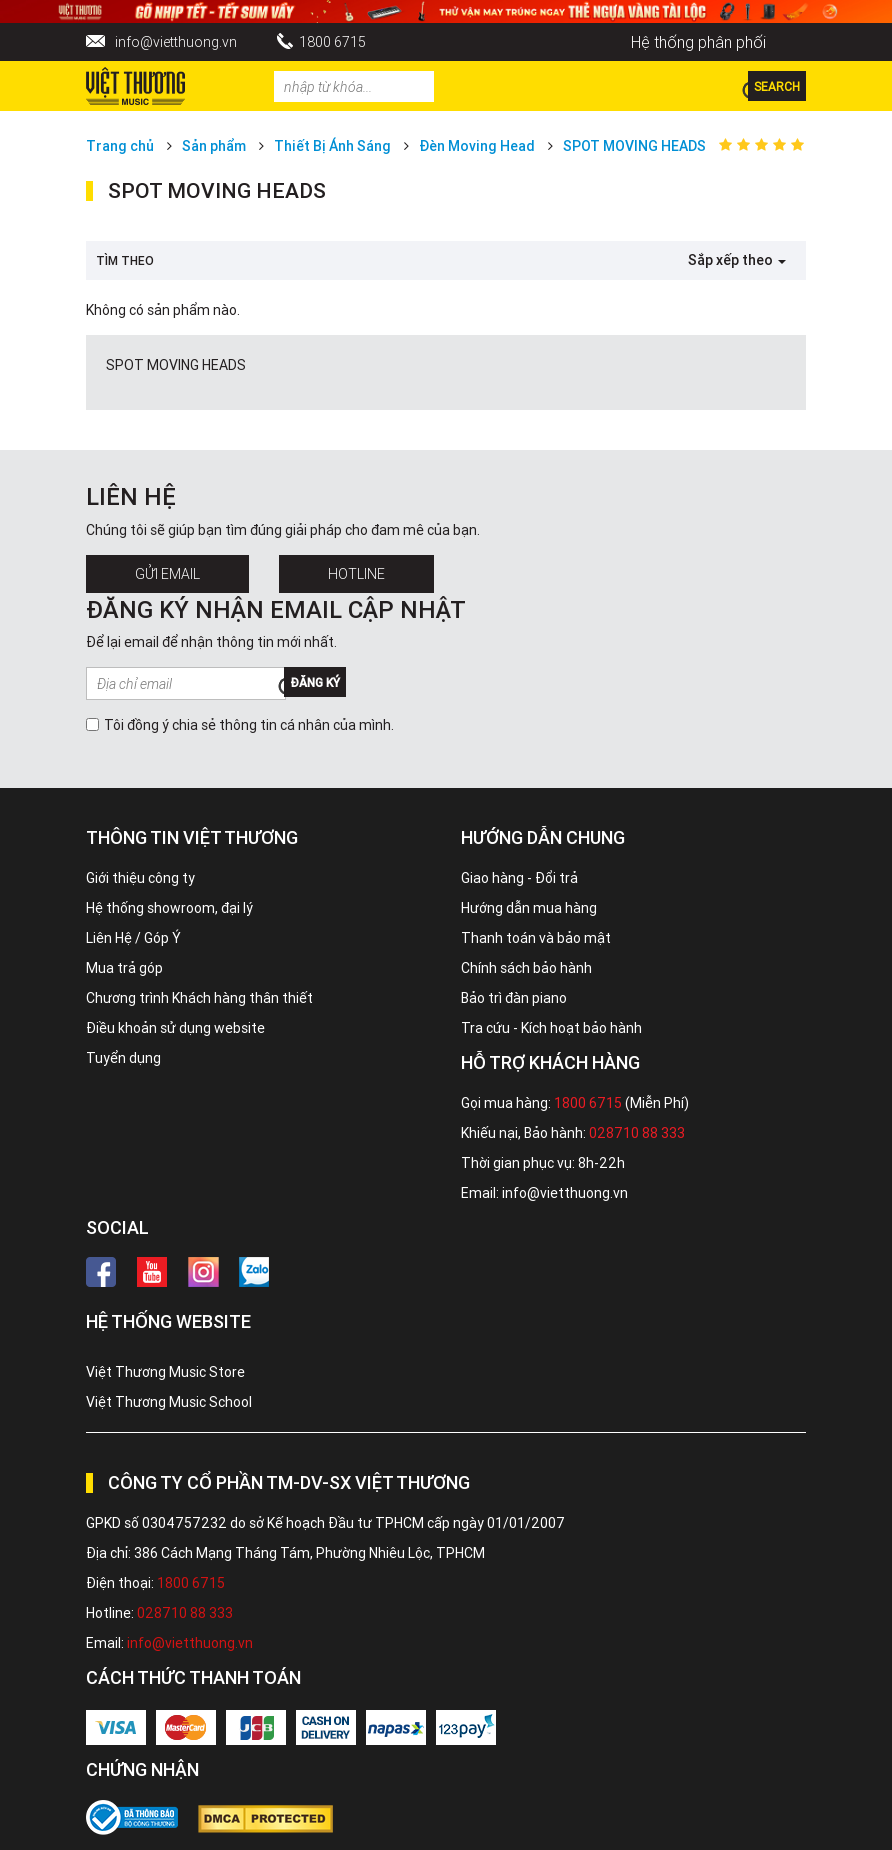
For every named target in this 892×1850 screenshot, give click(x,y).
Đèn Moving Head (477, 146)
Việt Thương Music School (169, 1402)
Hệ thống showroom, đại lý (169, 908)
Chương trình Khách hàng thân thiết (199, 998)
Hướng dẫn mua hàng (529, 908)
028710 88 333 (637, 1133)
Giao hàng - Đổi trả (519, 878)
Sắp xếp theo (737, 260)
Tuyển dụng (123, 1058)
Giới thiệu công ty (140, 878)
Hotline (356, 574)
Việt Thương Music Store (165, 1372)
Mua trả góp (124, 968)
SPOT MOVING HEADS (634, 146)
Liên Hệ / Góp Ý (133, 938)
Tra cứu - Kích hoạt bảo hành (551, 1028)
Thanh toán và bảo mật (536, 938)
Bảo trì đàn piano (514, 998)
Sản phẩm (214, 146)
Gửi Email (167, 574)
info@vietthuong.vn (176, 42)
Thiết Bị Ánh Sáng (332, 146)
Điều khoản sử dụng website (175, 1028)
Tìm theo (125, 260)
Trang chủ (120, 146)
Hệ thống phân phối (698, 42)
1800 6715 (332, 42)
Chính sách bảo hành (526, 968)
